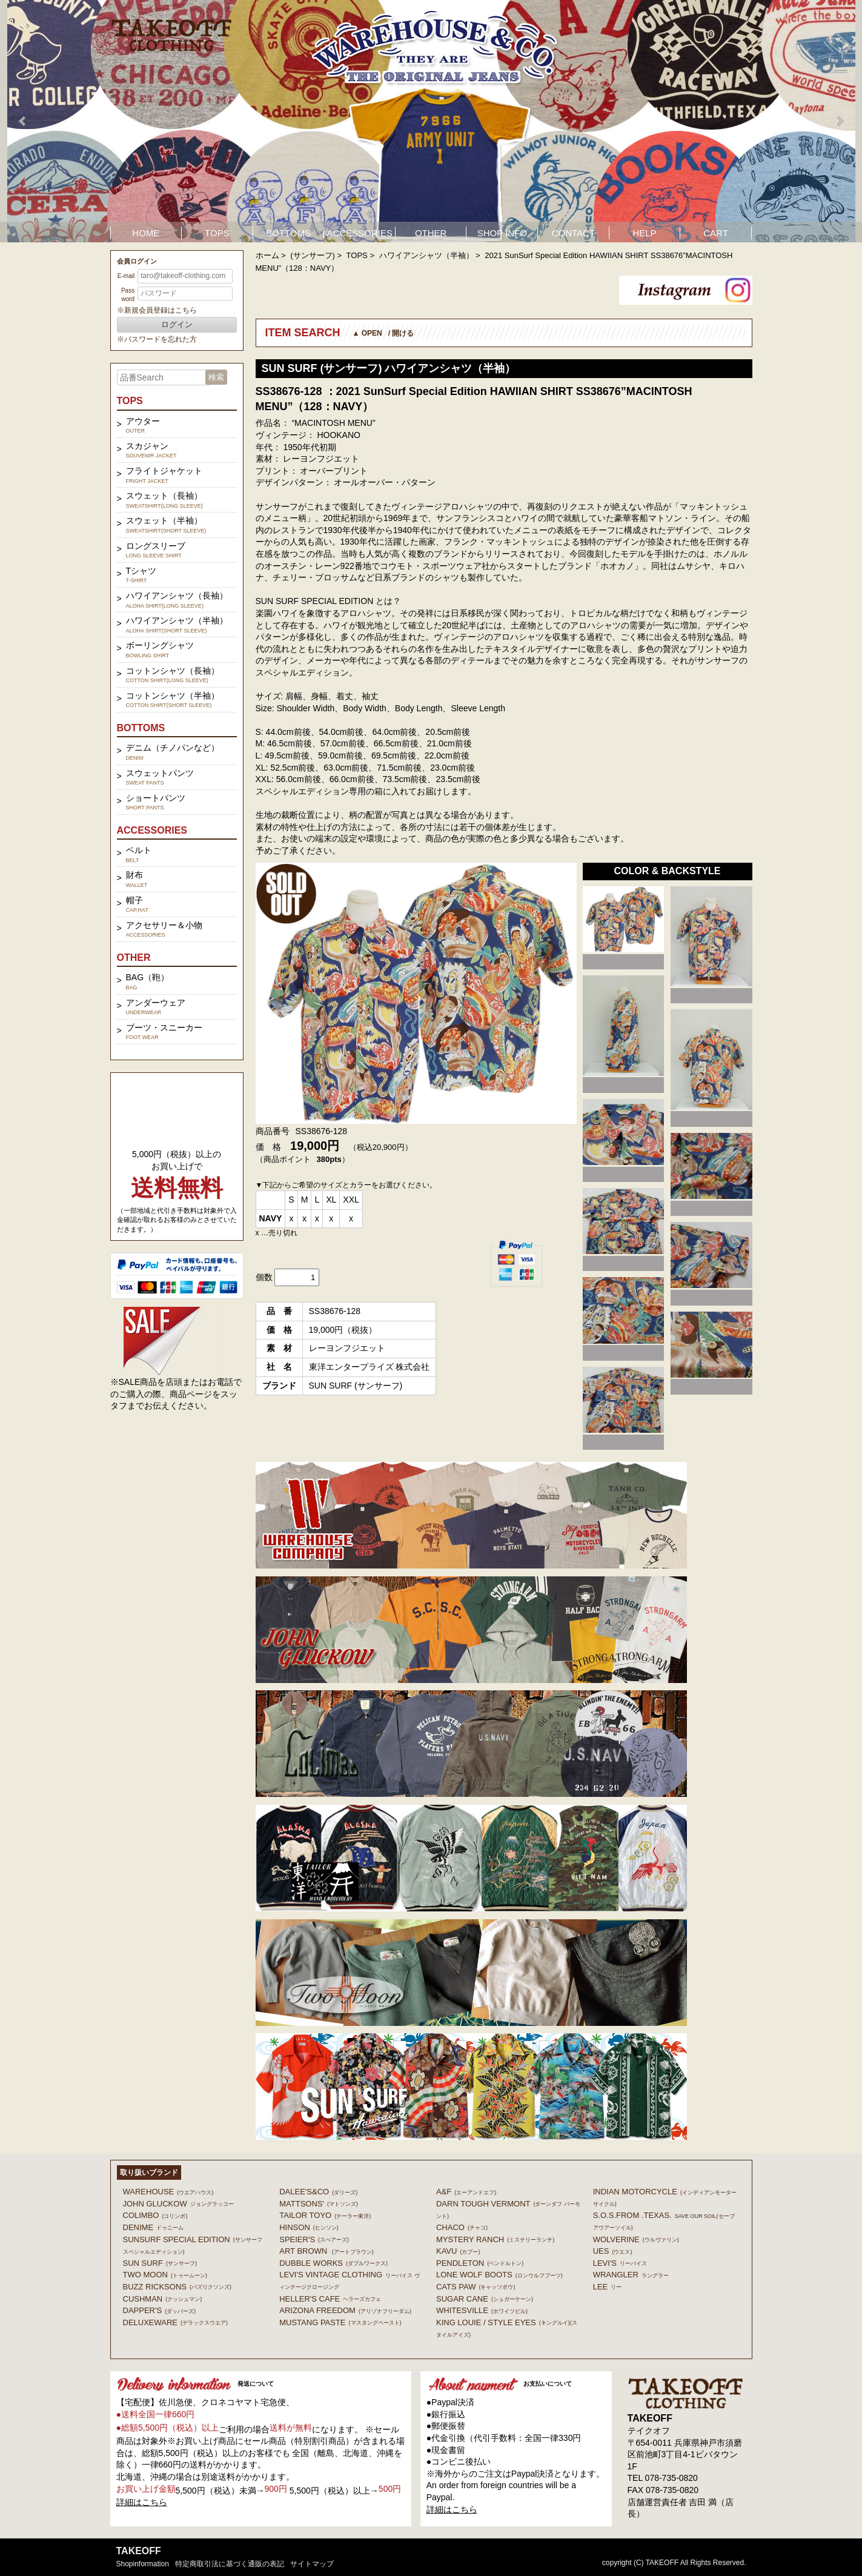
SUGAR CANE (484, 2298)
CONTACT (573, 233)
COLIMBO (155, 2215)
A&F (466, 2191)
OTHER (431, 233)
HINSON (309, 2227)
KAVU (458, 2251)
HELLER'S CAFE (330, 2298)
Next (839, 121)
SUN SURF (160, 2263)
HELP (644, 233)
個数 (264, 1277)
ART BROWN (326, 2251)
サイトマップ (312, 2564)
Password (127, 294)
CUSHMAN (162, 2298)
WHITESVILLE (482, 2310)
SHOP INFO (502, 233)
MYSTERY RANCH (495, 2239)
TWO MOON (165, 2274)
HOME (145, 233)
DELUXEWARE (175, 2322)
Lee (607, 2286)
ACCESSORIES (359, 233)
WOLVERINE (636, 2239)
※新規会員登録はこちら (157, 310)
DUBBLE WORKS (333, 2263)
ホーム (267, 255)
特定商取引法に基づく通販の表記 (229, 2564)
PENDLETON (479, 2263)
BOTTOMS (288, 233)
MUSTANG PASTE (340, 2322)
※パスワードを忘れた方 (157, 339)
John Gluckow (178, 2203)
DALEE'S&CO (318, 2191)
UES (612, 2251)
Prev (23, 121)
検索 (216, 377)
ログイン (177, 324)
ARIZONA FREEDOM (345, 2310)
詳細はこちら (141, 2502)
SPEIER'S (314, 2239)
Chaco (462, 2227)
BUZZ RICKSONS (177, 2286)
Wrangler (631, 2274)
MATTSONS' (318, 2203)
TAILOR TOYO (325, 2215)
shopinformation (142, 2564)
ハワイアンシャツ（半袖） (426, 255)
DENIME (153, 2227)
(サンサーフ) (312, 255)
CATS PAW (475, 2286)
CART (715, 233)
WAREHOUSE (168, 2191)
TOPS (217, 233)
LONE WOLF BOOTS (499, 2274)
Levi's (620, 2263)
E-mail (126, 276)
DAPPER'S (159, 2310)
